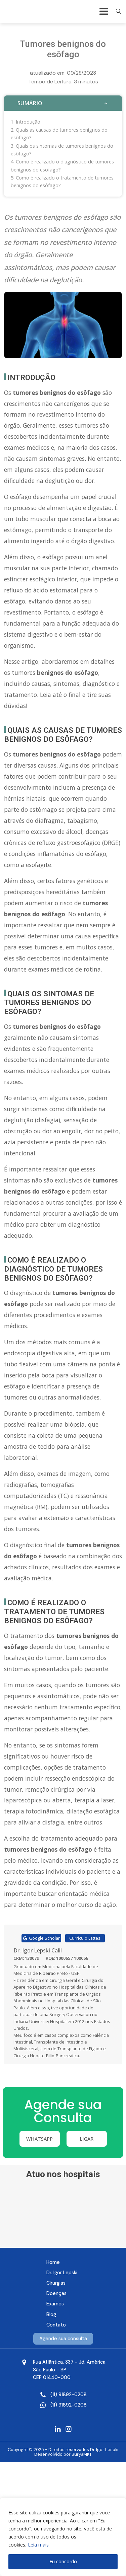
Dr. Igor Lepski (61, 2273)
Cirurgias (56, 2283)
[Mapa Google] (69, 2369)
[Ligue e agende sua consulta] (68, 2395)
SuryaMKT (82, 2454)
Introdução (28, 122)
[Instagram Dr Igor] (68, 2428)
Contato (56, 2325)
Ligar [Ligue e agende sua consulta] (86, 2139)
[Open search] (118, 11)
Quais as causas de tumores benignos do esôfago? (59, 134)
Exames (55, 2304)
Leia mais (38, 2545)
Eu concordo (63, 2561)
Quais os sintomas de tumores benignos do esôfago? (62, 150)
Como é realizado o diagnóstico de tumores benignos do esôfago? (62, 165)
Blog (51, 2314)
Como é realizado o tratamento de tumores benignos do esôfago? (62, 181)
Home (53, 2262)
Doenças (56, 2293)
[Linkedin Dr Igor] (57, 2428)
